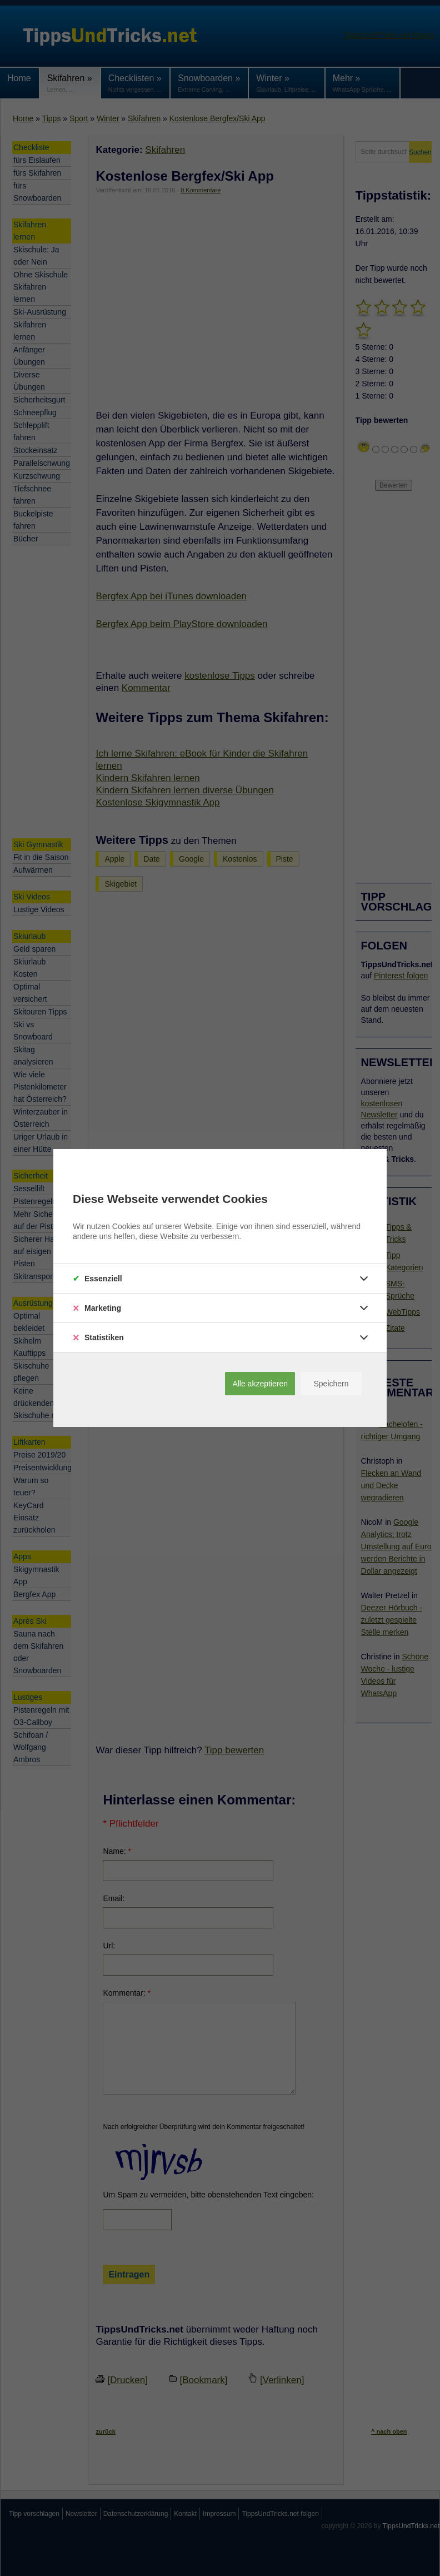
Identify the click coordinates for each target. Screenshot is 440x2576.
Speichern (330, 1383)
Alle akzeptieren (260, 1383)
